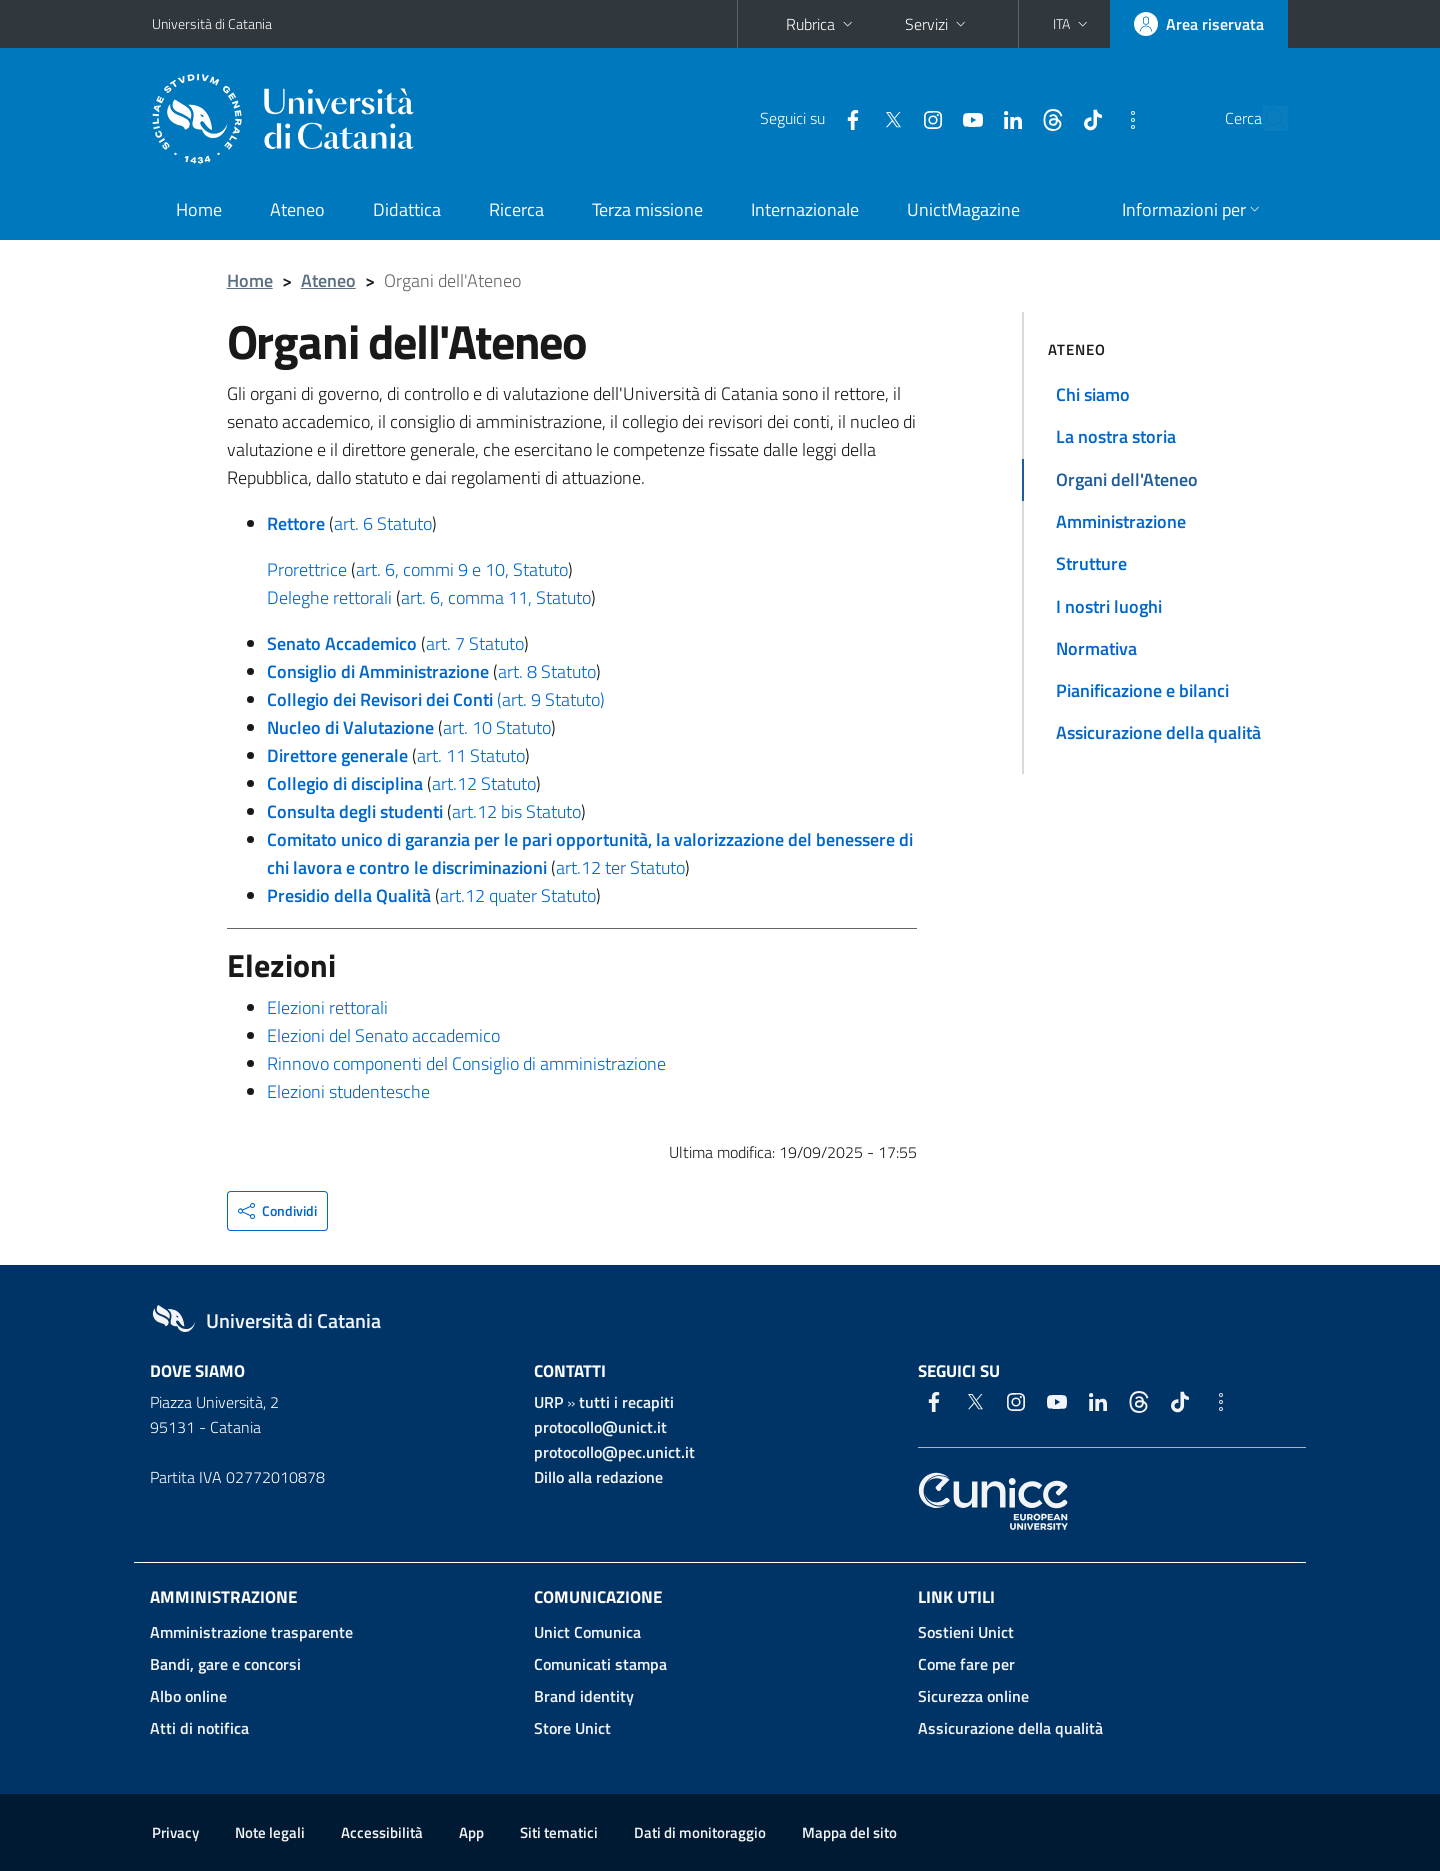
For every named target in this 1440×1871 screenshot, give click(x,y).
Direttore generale (337, 755)
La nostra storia (1116, 436)
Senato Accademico (342, 643)
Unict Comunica (587, 1632)
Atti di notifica (199, 1728)
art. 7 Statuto (475, 643)
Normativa (1096, 648)
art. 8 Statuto (547, 671)
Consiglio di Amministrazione (378, 671)
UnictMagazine (963, 209)
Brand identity (584, 1696)
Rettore (296, 523)
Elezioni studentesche (348, 1091)
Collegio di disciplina (345, 783)
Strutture (1091, 563)
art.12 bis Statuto (516, 811)
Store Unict (572, 1728)
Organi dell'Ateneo (1127, 479)
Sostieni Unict (966, 1632)
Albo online (188, 1696)
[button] (1072, 24)
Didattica (407, 209)
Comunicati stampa (600, 1664)
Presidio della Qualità (349, 895)
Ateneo (297, 209)
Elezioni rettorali (327, 1007)
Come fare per (966, 1664)
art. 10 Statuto (497, 727)
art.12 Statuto (484, 783)
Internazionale (805, 209)
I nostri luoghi (1109, 606)
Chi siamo (1093, 394)
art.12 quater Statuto (518, 895)
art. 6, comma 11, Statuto (496, 597)
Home (199, 209)
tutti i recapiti (626, 1402)
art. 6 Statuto (383, 523)
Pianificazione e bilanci (1142, 690)
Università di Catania (212, 23)
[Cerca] (1264, 119)
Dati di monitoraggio (700, 1832)
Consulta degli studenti (355, 811)
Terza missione (647, 209)
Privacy (175, 1832)
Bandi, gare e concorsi (225, 1664)
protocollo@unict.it (600, 1427)
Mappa (849, 1832)
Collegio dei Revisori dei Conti (380, 699)
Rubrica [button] (821, 24)
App (471, 1832)
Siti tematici (559, 1832)
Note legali (270, 1832)
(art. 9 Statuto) (551, 699)
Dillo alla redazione (598, 1477)
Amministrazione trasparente (251, 1632)
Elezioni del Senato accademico (383, 1035)
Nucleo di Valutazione (350, 727)
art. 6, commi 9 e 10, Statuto (462, 569)
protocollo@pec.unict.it (614, 1452)
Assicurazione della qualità (1158, 732)
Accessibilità (382, 1832)
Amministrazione (1121, 521)
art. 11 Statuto (471, 755)
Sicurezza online (973, 1696)
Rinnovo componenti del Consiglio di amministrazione (466, 1063)
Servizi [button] (937, 24)
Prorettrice (307, 569)
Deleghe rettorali (329, 597)
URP (548, 1402)
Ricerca (516, 209)
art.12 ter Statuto (620, 867)
